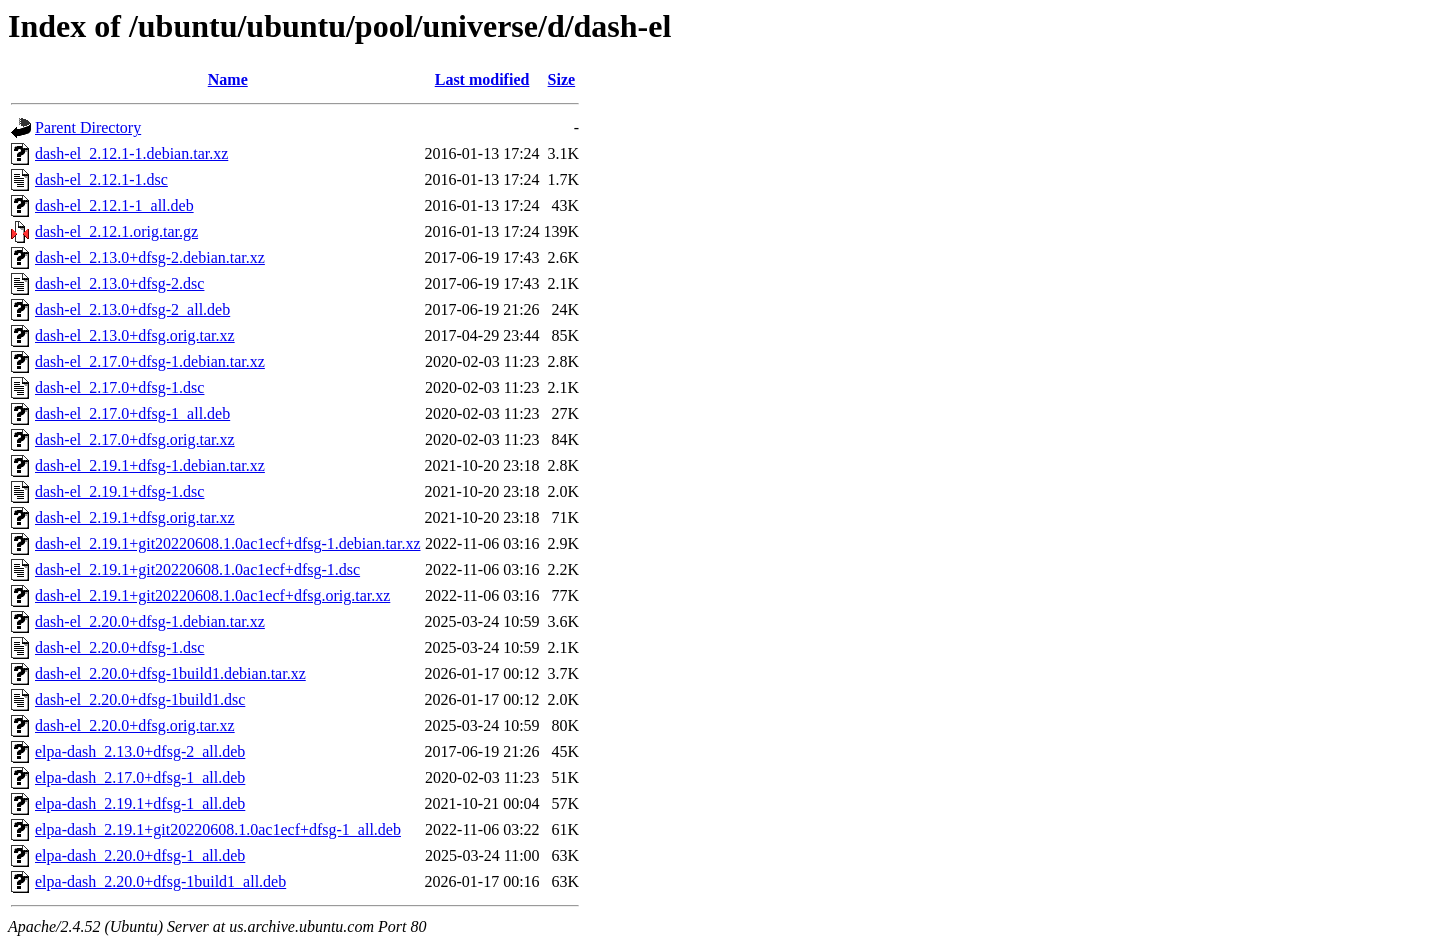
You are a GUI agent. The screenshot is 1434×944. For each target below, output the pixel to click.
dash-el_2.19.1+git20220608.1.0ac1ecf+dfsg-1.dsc (197, 569)
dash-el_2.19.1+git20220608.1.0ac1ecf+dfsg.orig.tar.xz (212, 595)
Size (562, 79)
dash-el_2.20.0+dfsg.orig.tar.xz (135, 725)
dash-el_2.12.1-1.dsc (101, 179)
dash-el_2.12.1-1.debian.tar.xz (131, 153)
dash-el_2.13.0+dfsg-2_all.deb (132, 309)
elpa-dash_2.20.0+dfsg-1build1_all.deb (160, 881)
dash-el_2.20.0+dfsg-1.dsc (119, 647)
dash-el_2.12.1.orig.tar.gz (116, 231)
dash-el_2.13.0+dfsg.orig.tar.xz (135, 335)
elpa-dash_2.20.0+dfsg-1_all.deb (140, 855)
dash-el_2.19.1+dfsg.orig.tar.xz (135, 517)
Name (228, 79)
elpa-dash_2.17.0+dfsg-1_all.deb (140, 777)
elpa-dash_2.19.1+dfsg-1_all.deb (140, 803)
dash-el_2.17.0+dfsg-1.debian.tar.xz (150, 361)
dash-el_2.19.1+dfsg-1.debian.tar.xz (150, 465)
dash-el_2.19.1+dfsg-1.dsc (119, 491)
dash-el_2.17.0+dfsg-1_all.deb (132, 413)
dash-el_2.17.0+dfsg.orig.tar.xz (135, 439)
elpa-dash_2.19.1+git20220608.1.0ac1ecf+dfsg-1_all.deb (218, 829)
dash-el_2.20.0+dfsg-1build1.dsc (140, 699)
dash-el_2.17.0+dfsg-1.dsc (119, 387)
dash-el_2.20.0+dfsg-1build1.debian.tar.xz (170, 673)
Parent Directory (88, 127)
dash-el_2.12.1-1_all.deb (114, 205)
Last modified (482, 79)
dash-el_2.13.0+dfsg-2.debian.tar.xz (150, 257)
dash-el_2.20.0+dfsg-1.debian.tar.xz (150, 621)
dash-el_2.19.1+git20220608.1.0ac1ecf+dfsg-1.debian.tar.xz (228, 543)
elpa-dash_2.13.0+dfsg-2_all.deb (140, 751)
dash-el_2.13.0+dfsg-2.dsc (119, 283)
